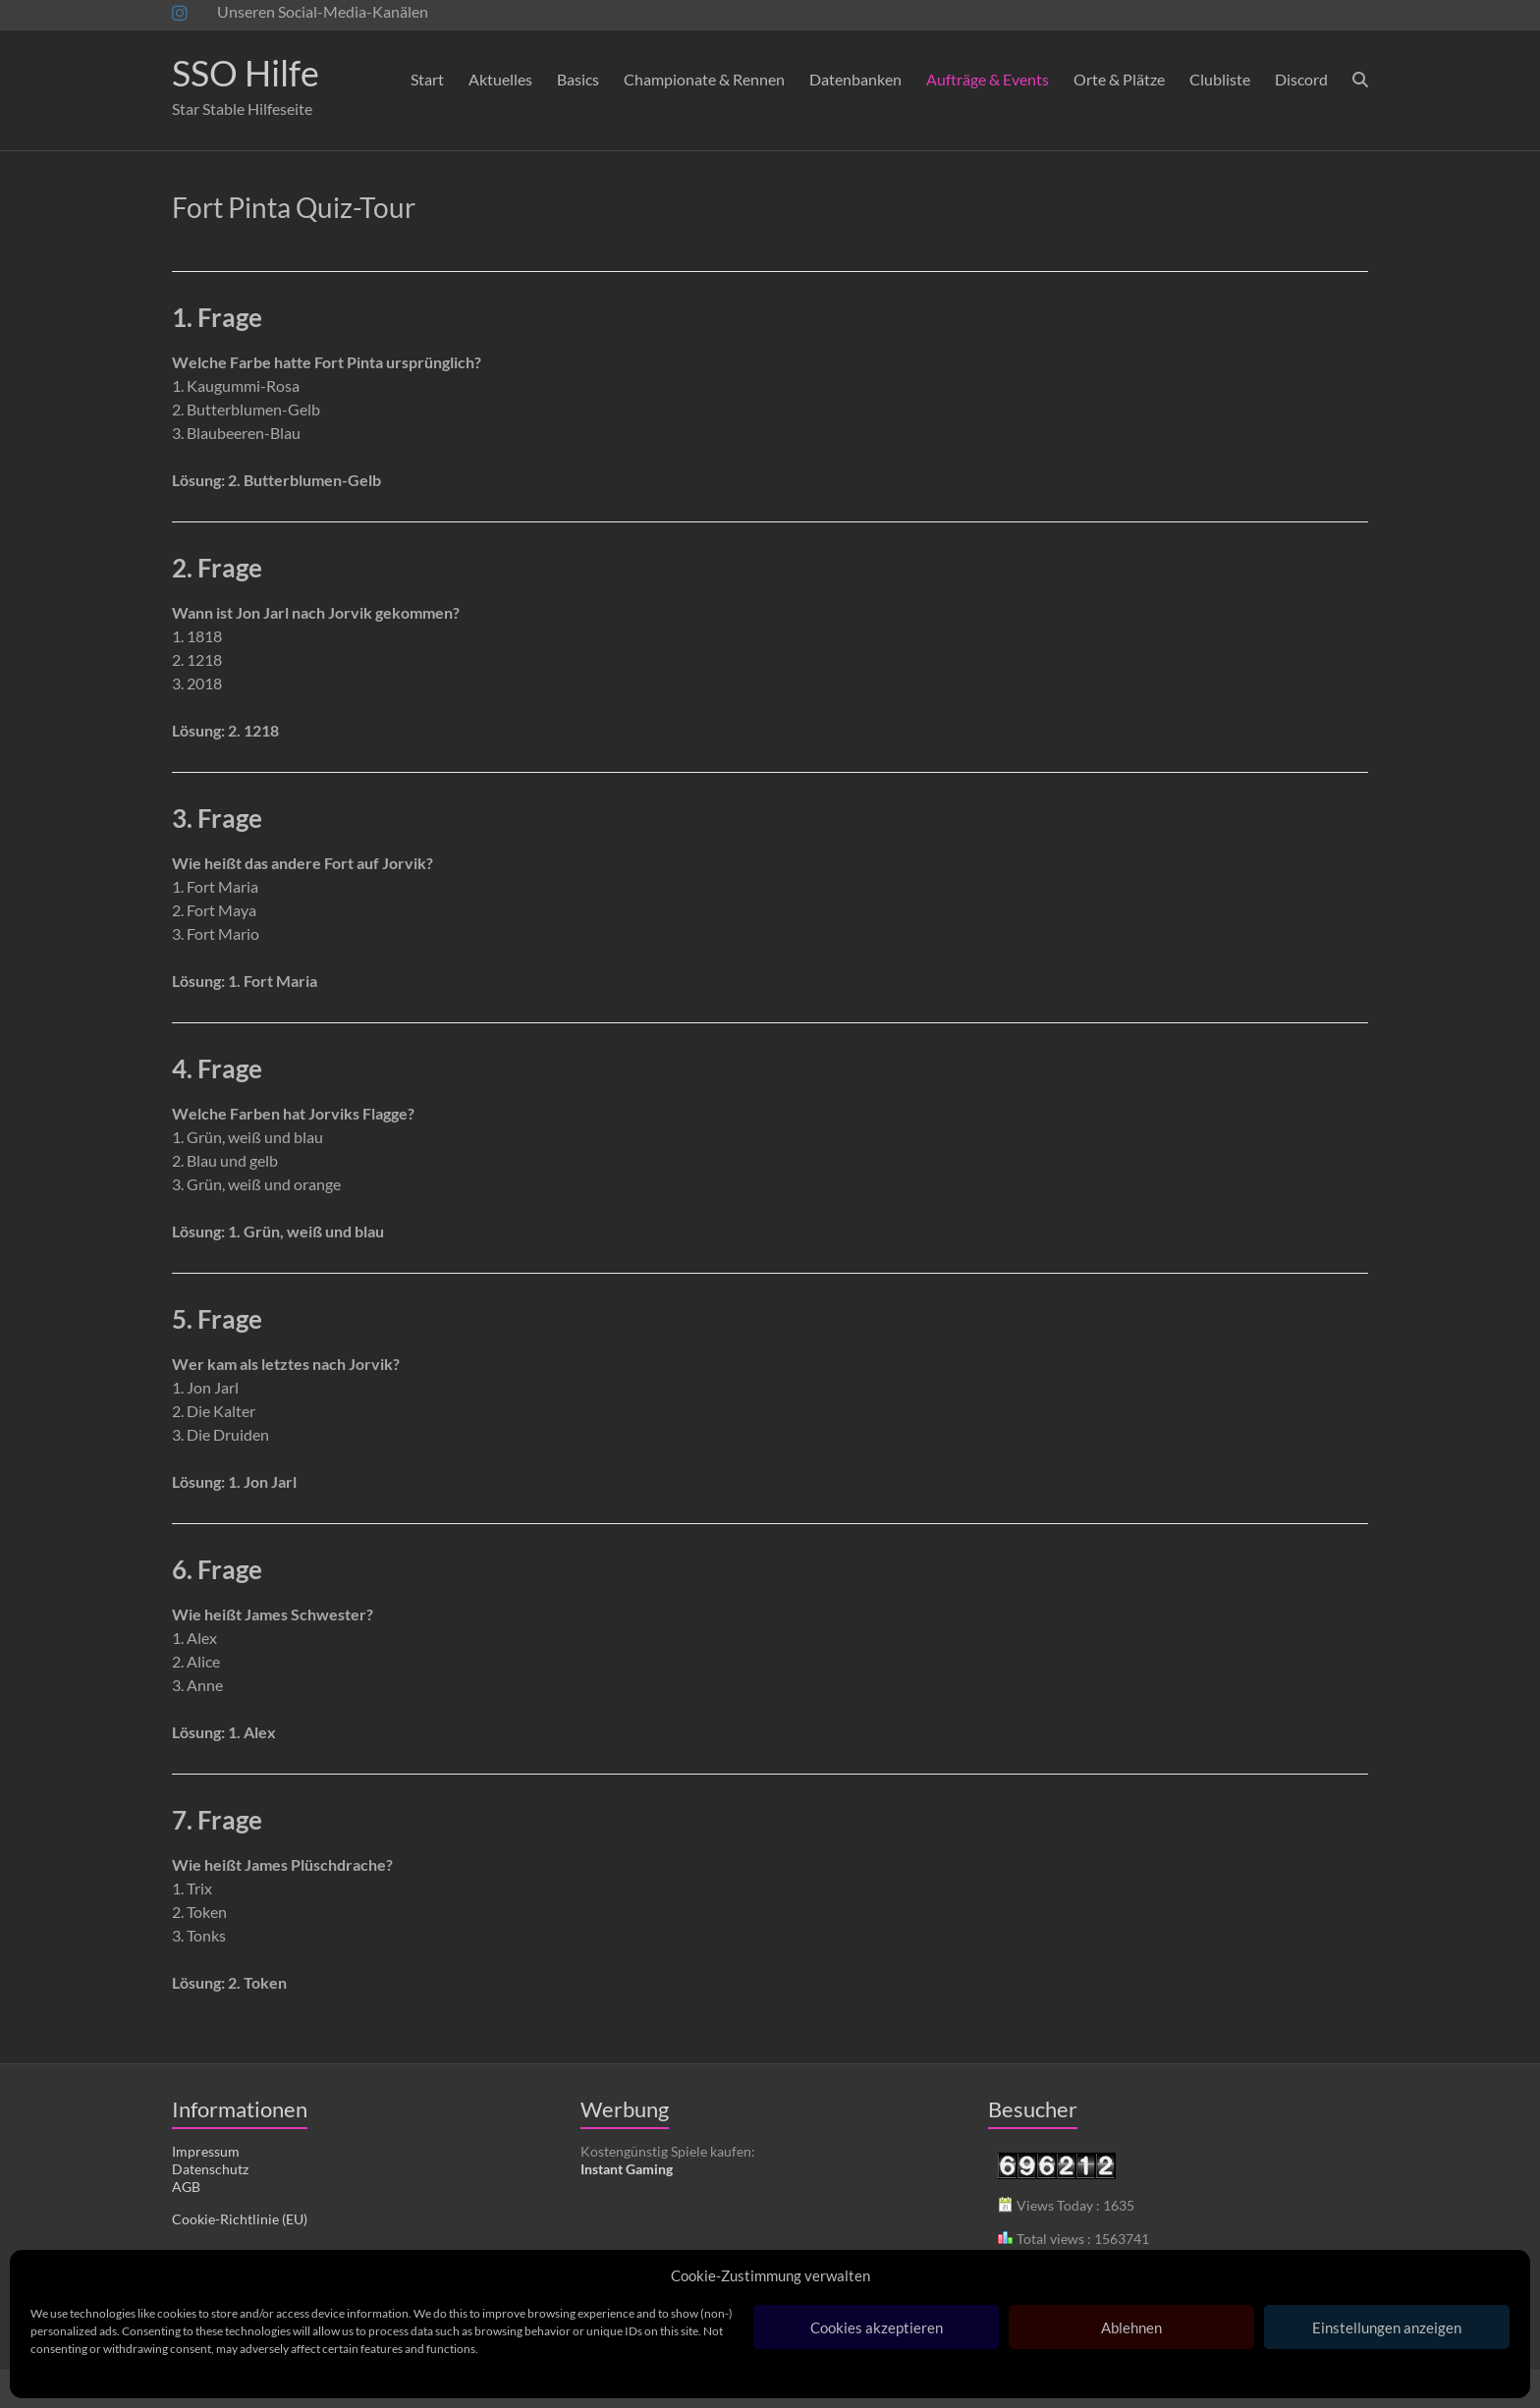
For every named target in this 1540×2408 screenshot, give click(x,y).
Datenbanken (855, 79)
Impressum (206, 2151)
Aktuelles (500, 79)
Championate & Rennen (704, 79)
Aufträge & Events (987, 79)
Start (427, 79)
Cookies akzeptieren (876, 2327)
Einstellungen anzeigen (1386, 2327)
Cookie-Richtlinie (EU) (239, 2219)
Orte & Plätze (1119, 79)
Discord (1301, 79)
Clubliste (1219, 79)
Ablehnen (1131, 2327)
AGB (186, 2186)
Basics (578, 79)
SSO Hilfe (245, 72)
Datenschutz (210, 2169)
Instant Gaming (626, 2169)
